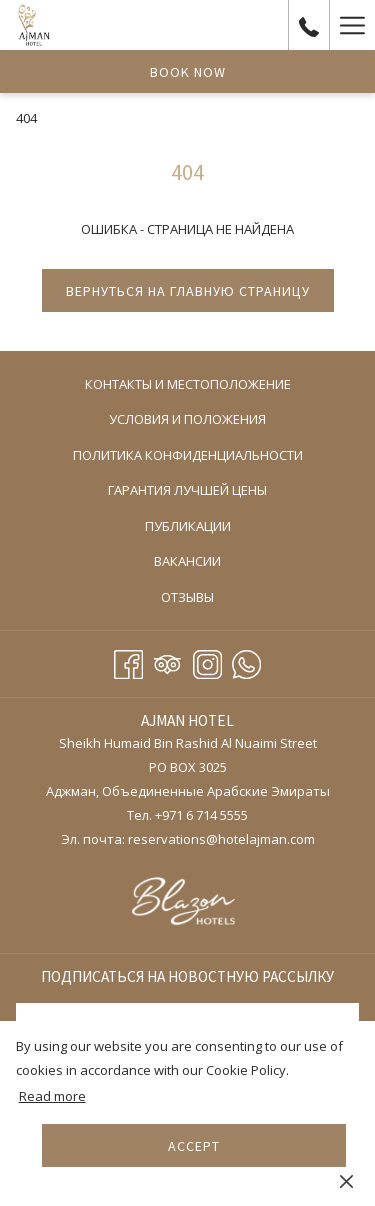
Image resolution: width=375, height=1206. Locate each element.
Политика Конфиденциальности (188, 455)
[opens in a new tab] (187, 903)
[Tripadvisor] (167, 661)
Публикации (188, 526)
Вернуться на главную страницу (188, 291)
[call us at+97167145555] (309, 24)
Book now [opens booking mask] (188, 72)
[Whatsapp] (246, 661)
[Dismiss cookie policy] (346, 1180)
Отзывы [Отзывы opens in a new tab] (208, 598)
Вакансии (187, 561)
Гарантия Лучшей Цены (187, 490)
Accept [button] (194, 1146)
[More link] (352, 25)
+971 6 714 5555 (201, 815)
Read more (52, 1096)
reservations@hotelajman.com (221, 839)
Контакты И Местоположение (188, 384)
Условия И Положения (187, 419)
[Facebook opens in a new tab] (128, 661)
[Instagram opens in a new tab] (207, 661)
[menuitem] (187, 384)
